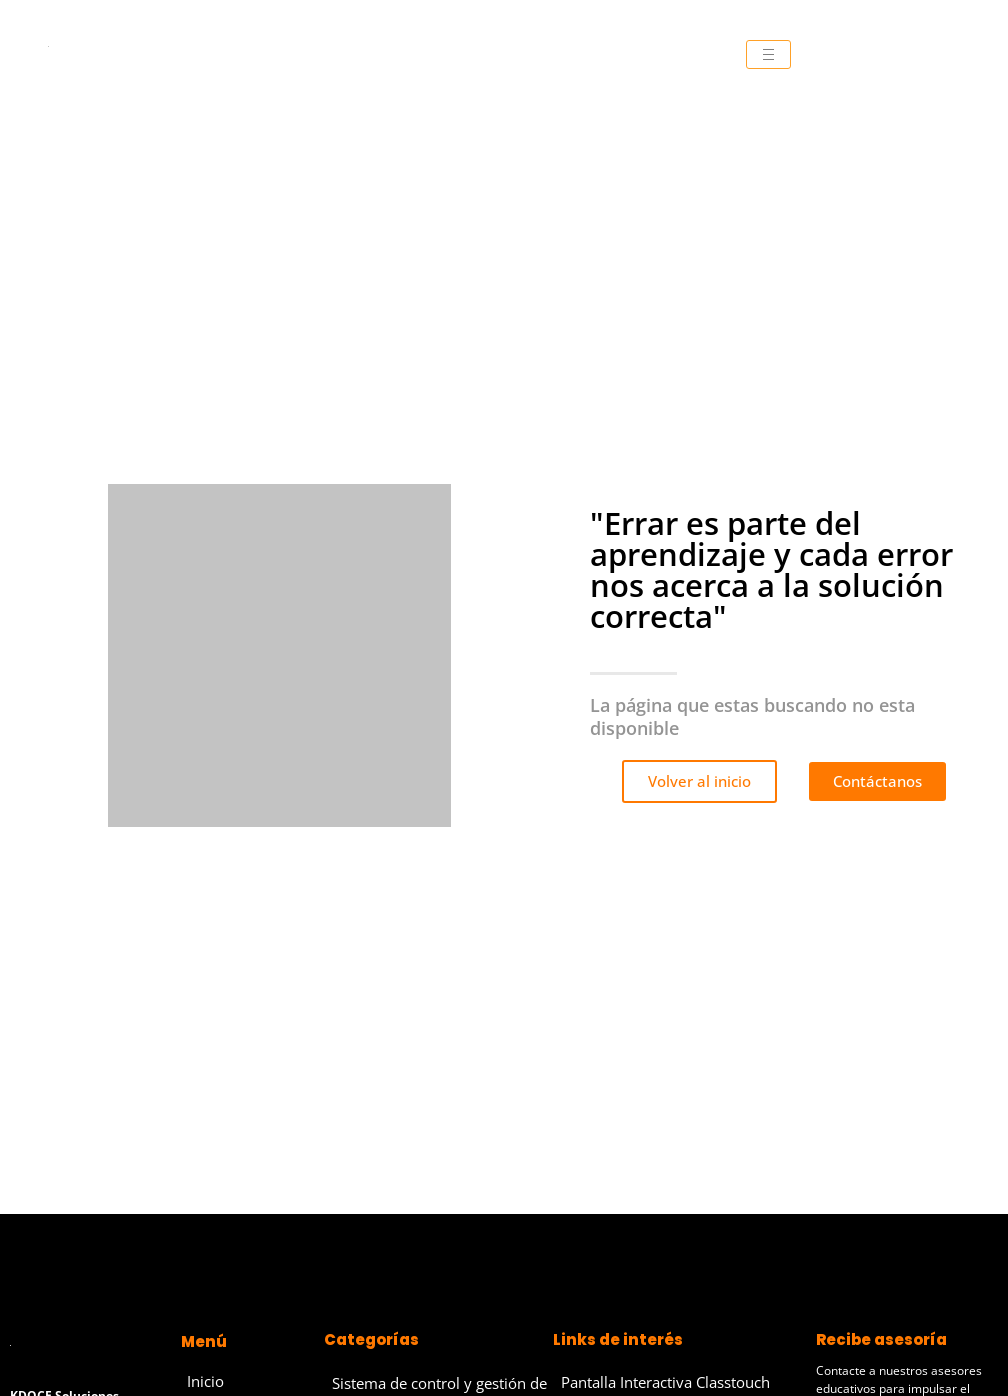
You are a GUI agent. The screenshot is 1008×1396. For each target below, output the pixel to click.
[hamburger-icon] (768, 54)
